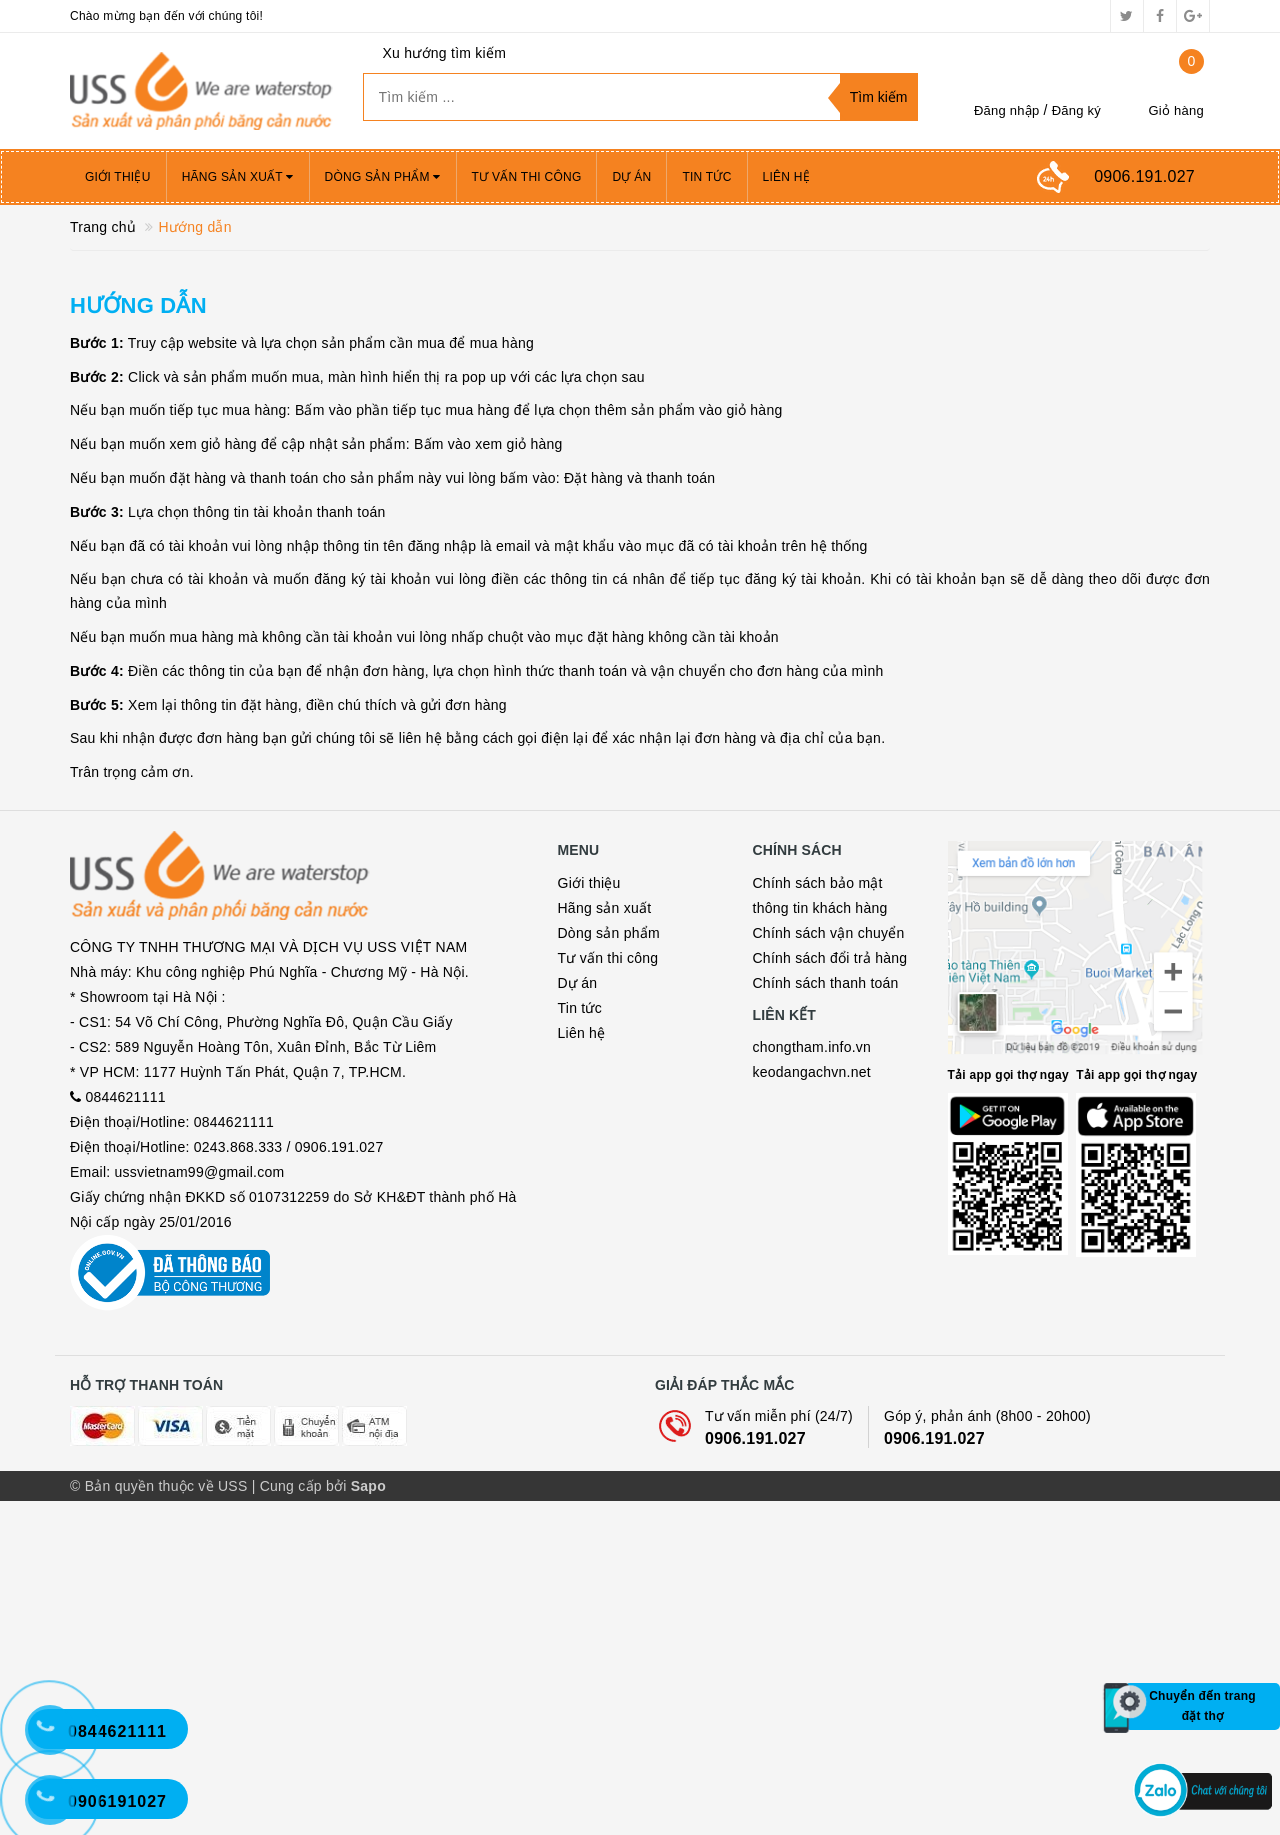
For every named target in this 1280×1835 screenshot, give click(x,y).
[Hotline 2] (60, 1740)
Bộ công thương (170, 1546)
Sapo (368, 1820)
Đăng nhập (1007, 110)
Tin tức (706, 177)
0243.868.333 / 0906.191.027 (289, 1358)
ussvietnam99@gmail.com (200, 1383)
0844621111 (125, 1308)
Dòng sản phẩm (383, 177)
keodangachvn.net (812, 1072)
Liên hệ (786, 177)
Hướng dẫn (138, 305)
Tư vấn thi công (527, 177)
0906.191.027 (755, 1772)
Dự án (631, 177)
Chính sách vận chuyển (829, 933)
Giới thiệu (118, 177)
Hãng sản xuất (238, 177)
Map (1079, 972)
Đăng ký (1076, 110)
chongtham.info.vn (812, 1047)
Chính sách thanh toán (826, 983)
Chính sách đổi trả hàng (830, 958)
